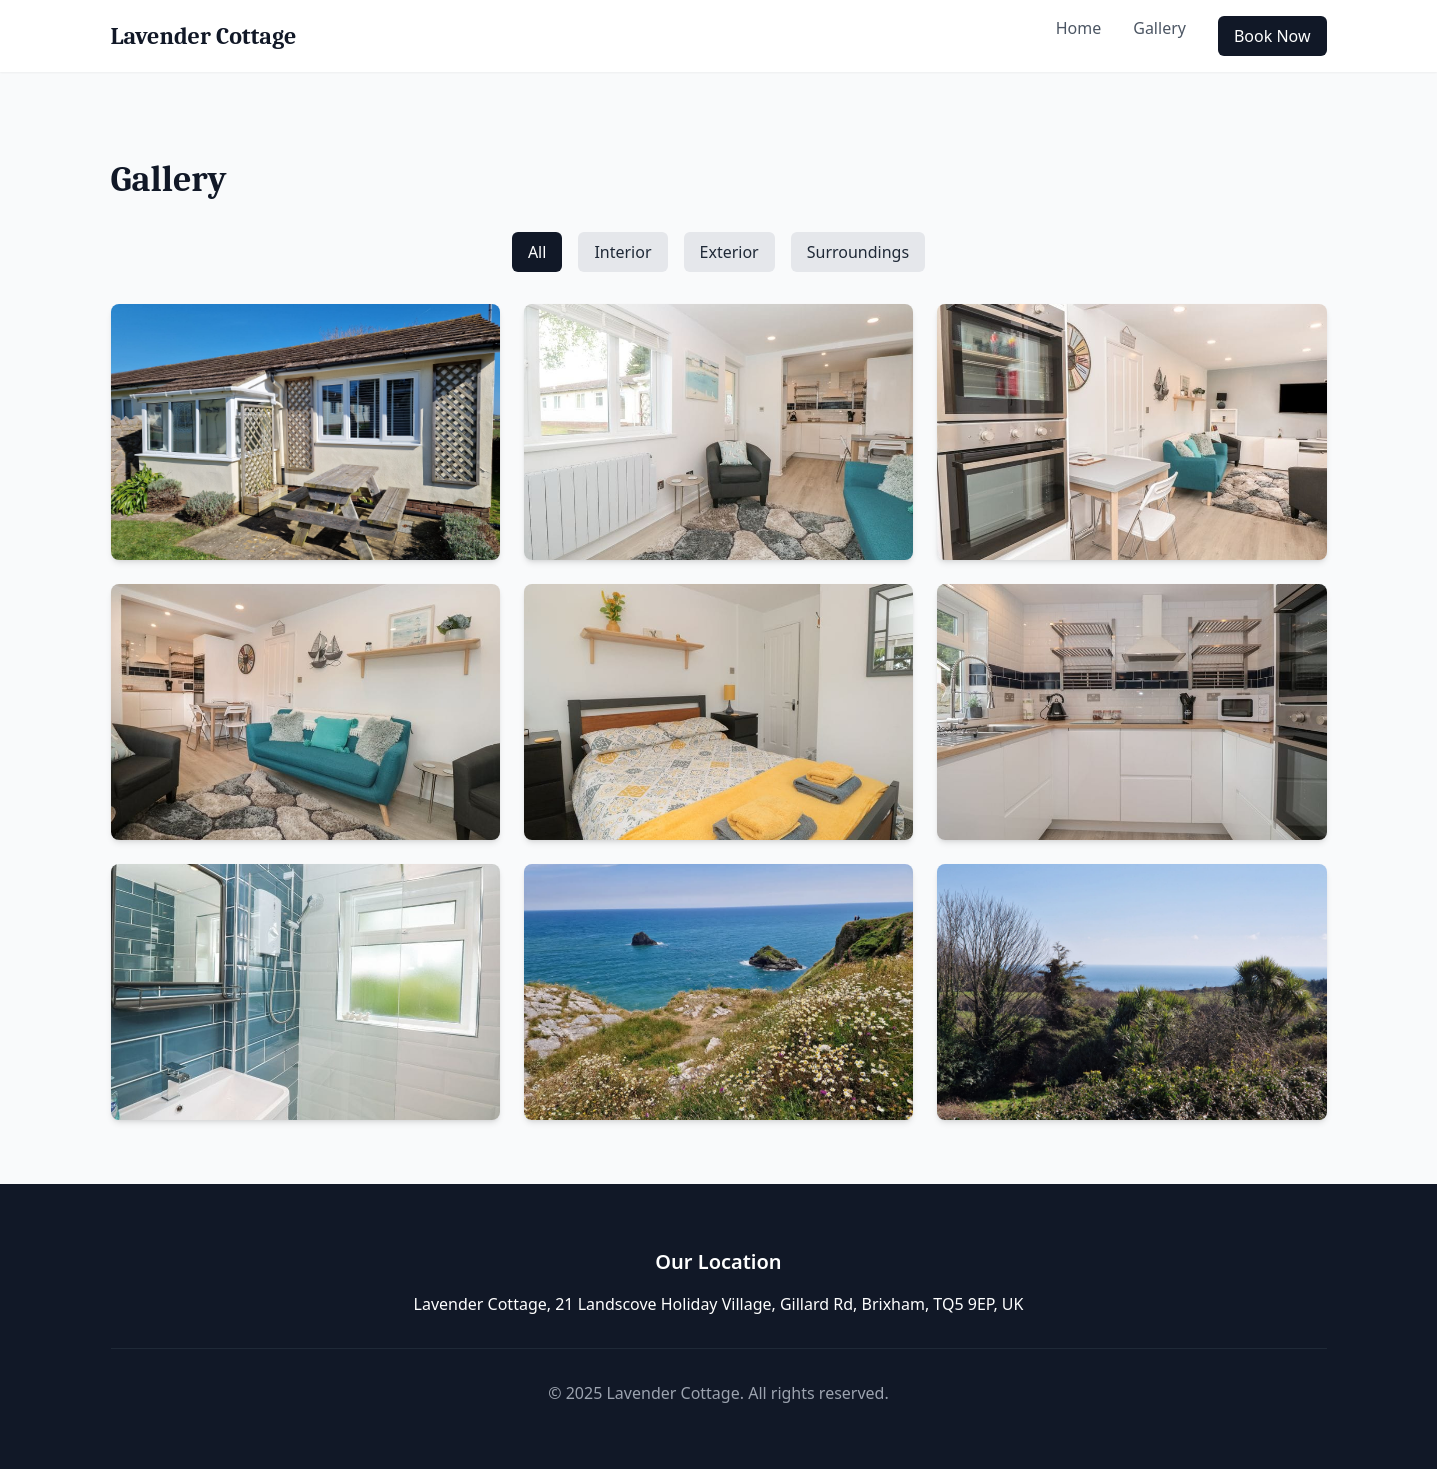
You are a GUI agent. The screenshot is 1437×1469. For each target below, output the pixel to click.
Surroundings (858, 252)
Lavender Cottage (204, 36)
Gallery (1159, 28)
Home (1079, 28)
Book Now (1272, 36)
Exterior (729, 252)
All (537, 252)
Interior (622, 252)
